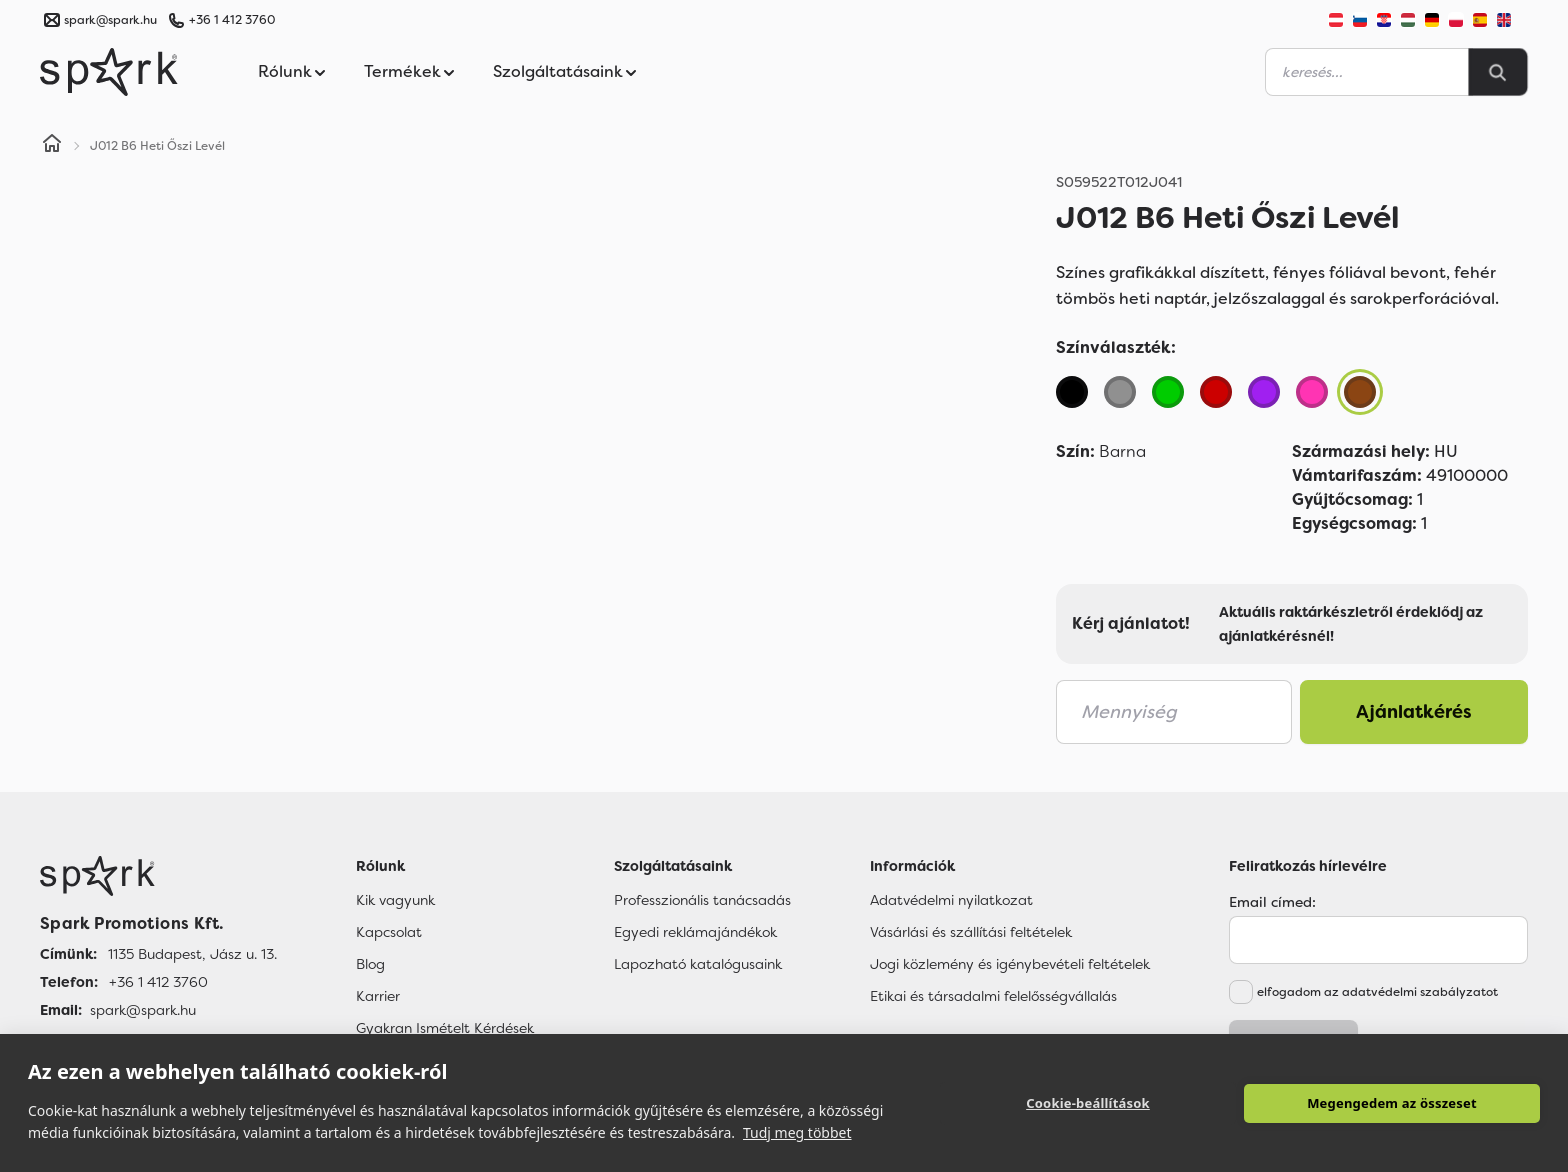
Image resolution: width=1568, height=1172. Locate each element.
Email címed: (1272, 902)
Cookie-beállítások (1088, 1103)
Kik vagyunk (395, 900)
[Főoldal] (158, 876)
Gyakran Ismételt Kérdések (445, 1028)
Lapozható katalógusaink (698, 964)
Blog (370, 964)
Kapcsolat (389, 932)
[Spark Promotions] (109, 72)
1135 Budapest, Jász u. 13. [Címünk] (192, 954)
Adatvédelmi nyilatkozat (951, 900)
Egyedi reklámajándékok (695, 932)
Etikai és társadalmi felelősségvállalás (993, 996)
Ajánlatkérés (1414, 712)
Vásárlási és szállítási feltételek (971, 932)
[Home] (52, 146)
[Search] (1498, 72)
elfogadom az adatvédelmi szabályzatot (1377, 992)
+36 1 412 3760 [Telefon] (158, 982)
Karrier (378, 996)
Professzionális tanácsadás (702, 900)
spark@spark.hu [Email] (143, 1010)
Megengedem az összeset (1392, 1103)
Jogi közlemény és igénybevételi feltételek (1010, 964)
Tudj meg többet (797, 1132)
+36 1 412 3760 (232, 20)
